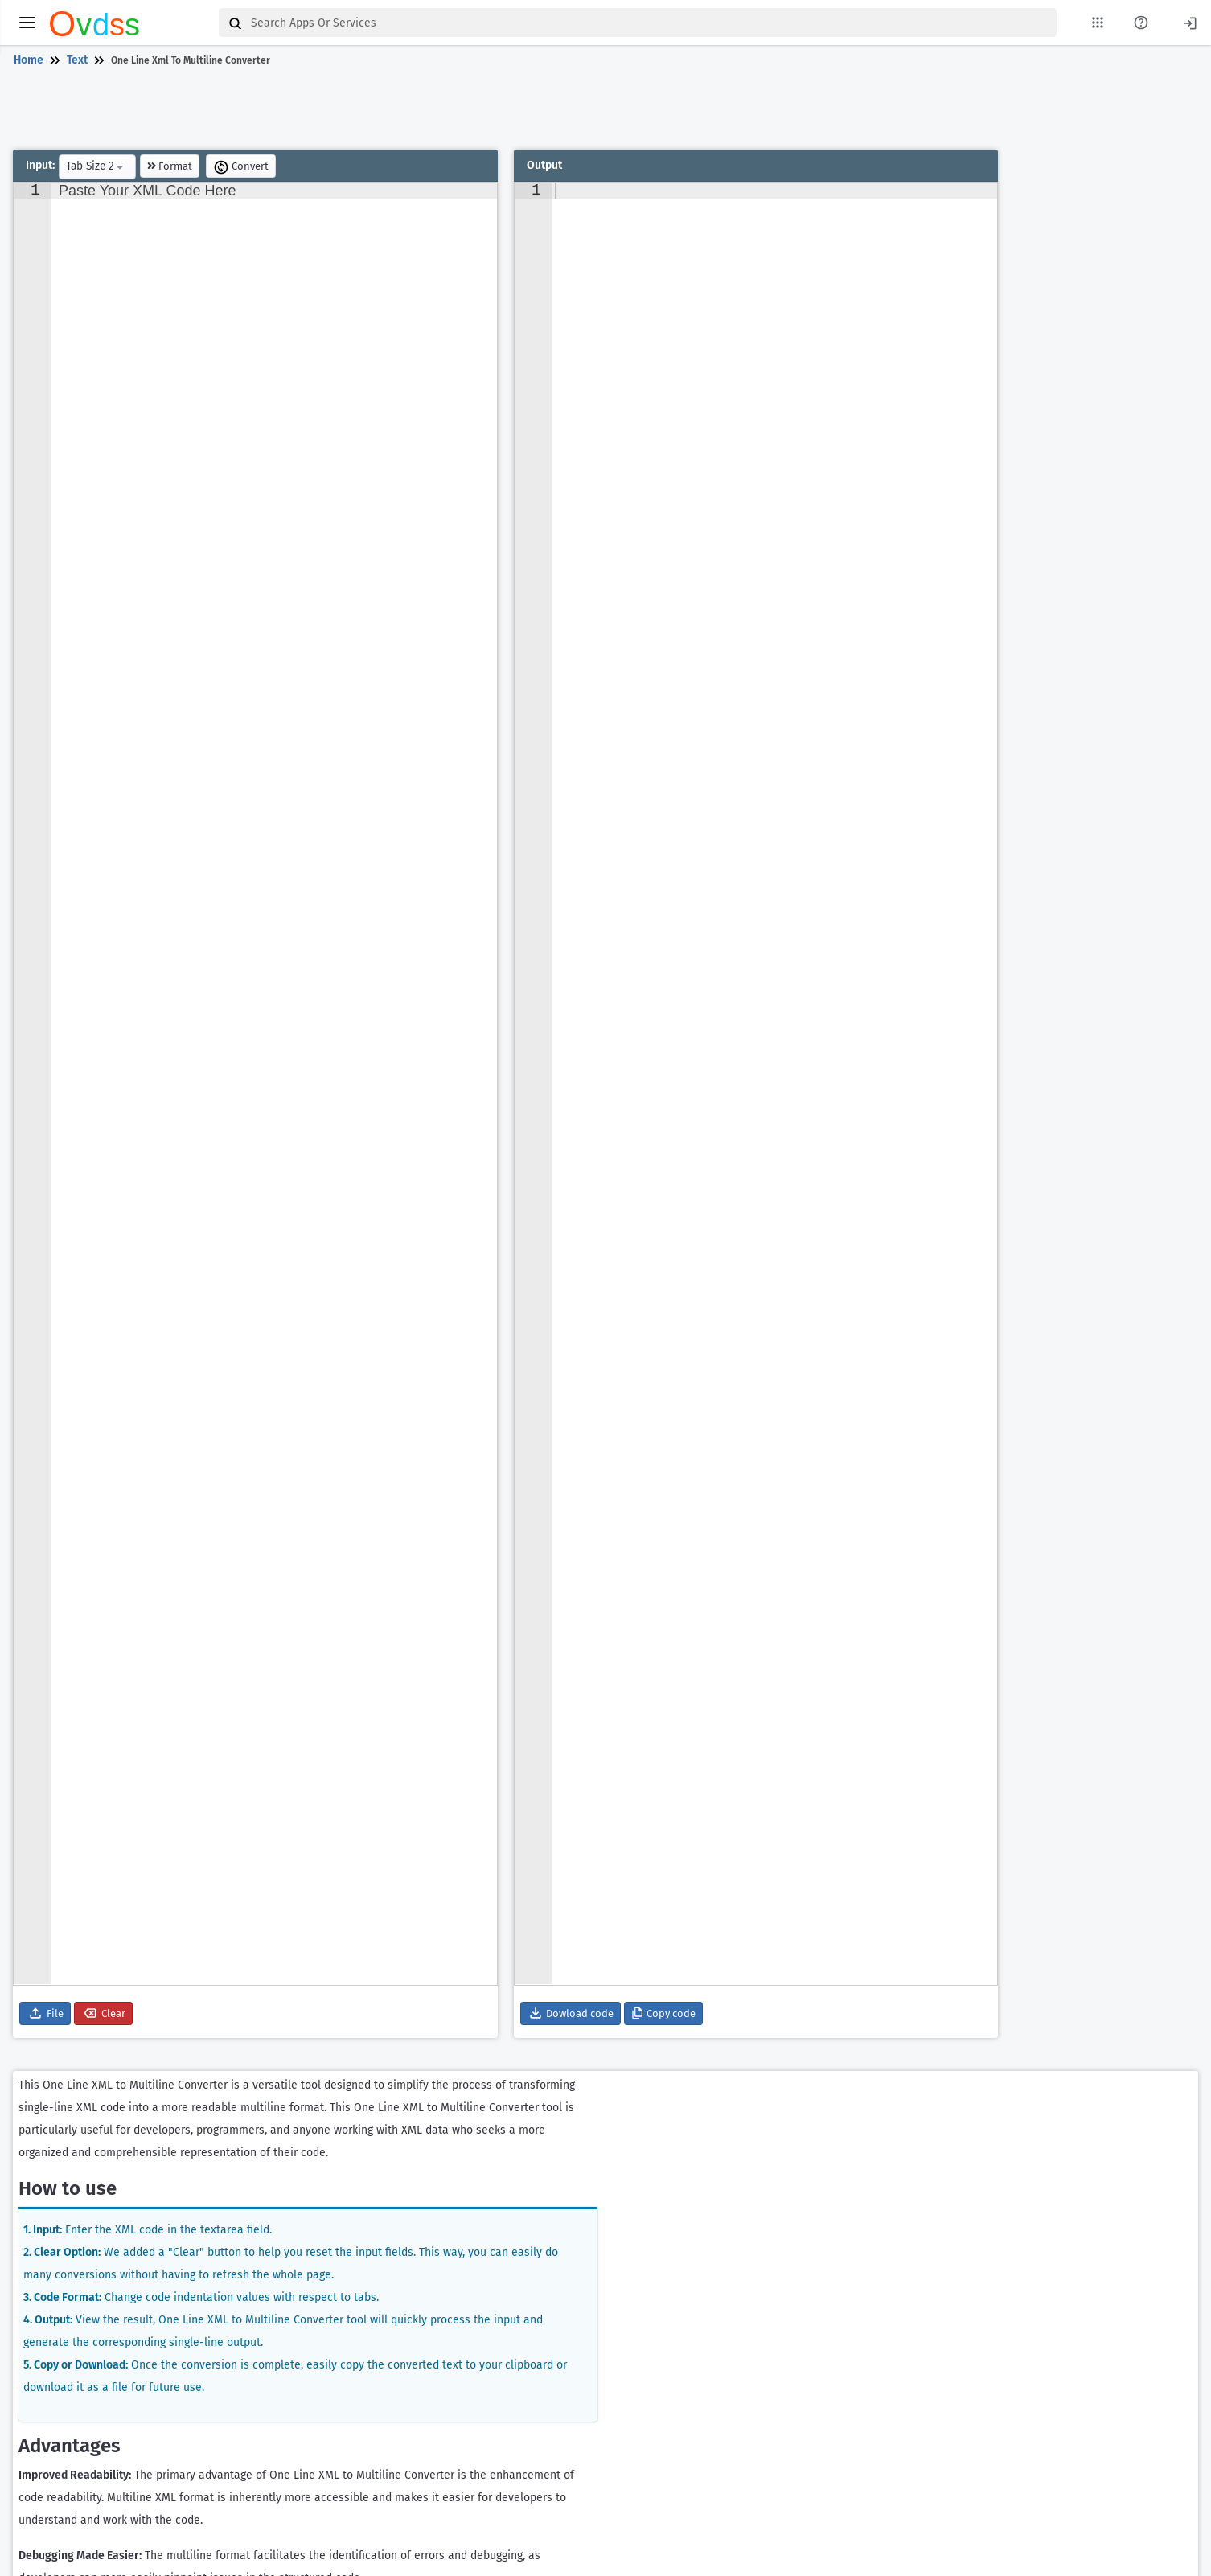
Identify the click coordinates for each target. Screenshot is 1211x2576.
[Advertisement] (602, 111)
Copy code (663, 2013)
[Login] (1190, 22)
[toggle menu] (27, 22)
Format (169, 166)
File (45, 2013)
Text (77, 60)
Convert (241, 167)
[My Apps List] (1097, 22)
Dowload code (571, 2013)
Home (28, 60)
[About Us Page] (1141, 22)
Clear (103, 2013)
